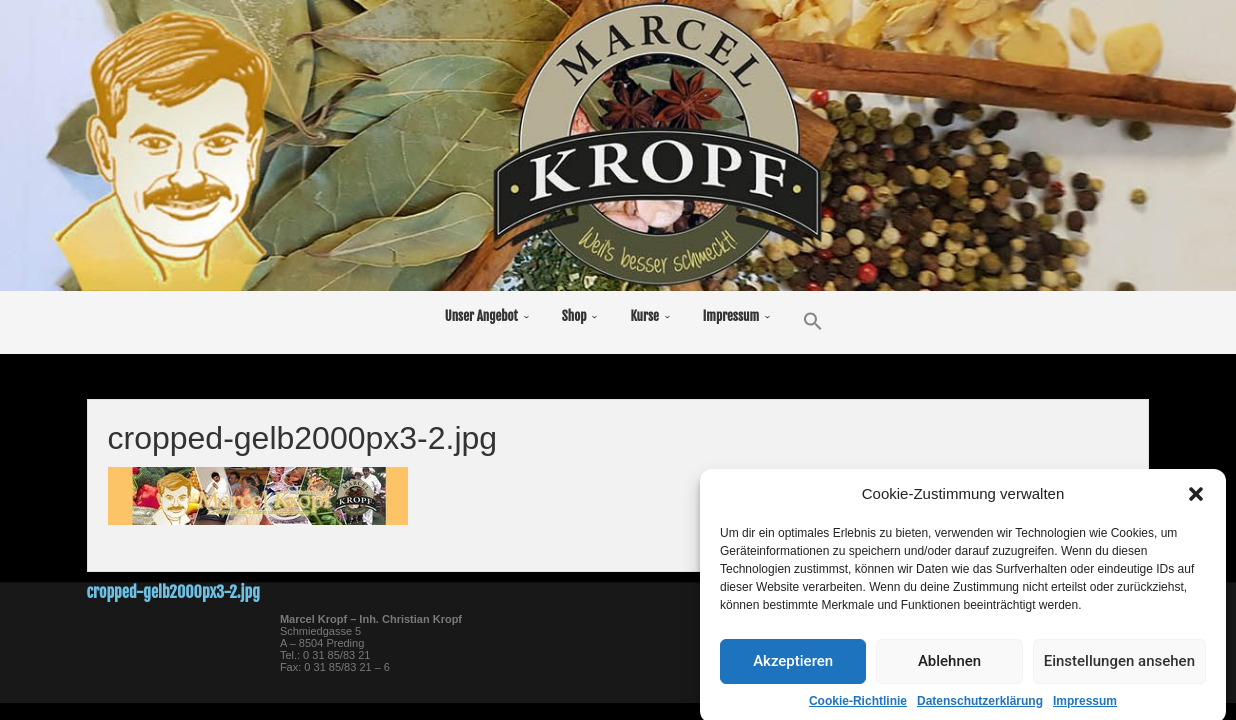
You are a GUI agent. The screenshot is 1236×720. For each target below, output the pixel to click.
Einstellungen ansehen (1119, 669)
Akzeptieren (793, 669)
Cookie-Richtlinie (858, 708)
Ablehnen (949, 669)
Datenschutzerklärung (980, 708)
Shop (574, 316)
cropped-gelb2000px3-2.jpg (173, 592)
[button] (1196, 501)
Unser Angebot (481, 316)
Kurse (644, 316)
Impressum (1085, 708)
